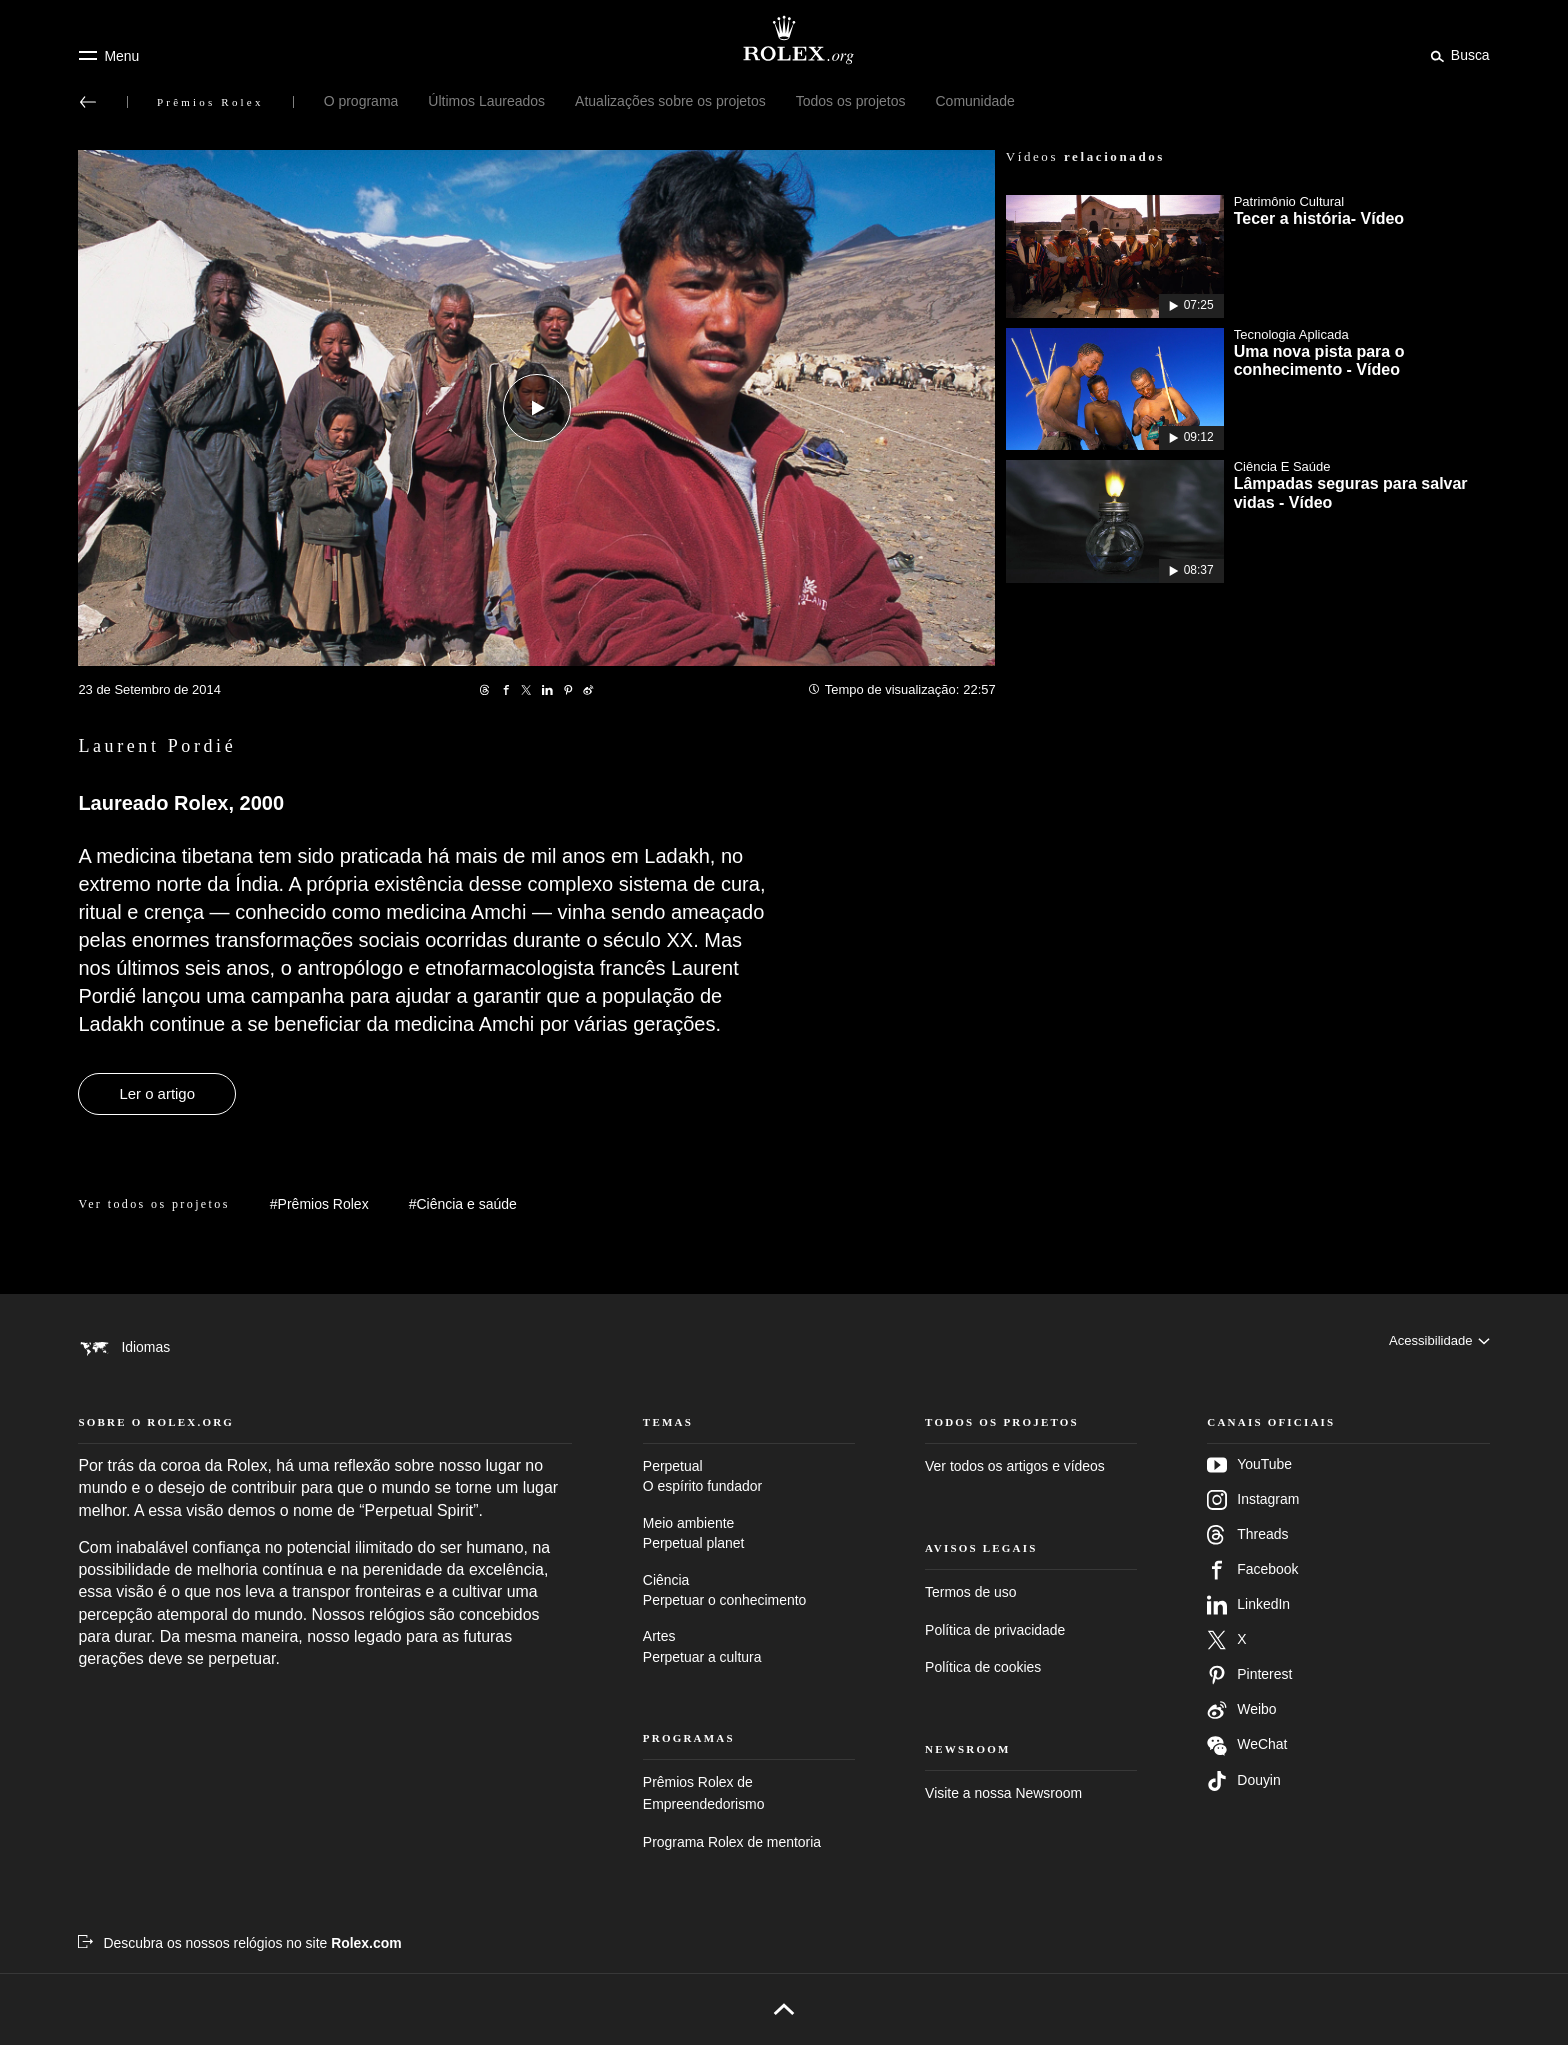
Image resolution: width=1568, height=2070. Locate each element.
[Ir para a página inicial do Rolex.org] (784, 40)
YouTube (1249, 1489)
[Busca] (1457, 55)
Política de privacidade (995, 1654)
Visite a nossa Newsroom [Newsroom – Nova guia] (1003, 1817)
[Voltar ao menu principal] (88, 102)
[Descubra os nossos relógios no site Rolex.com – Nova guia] (239, 1967)
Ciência (749, 1615)
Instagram (1253, 1524)
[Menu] (108, 56)
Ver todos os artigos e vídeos (1015, 1490)
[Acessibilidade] (1436, 1347)
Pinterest (1249, 1699)
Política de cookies (983, 1691)
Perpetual (749, 1501)
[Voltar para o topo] (783, 2034)
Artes (749, 1672)
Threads (1247, 1559)
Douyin (1243, 1805)
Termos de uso (970, 1617)
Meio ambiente (749, 1558)
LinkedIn (1248, 1629)
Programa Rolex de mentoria (732, 1866)
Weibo (1241, 1734)
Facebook (1252, 1594)
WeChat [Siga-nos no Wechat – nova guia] (1247, 1769)
